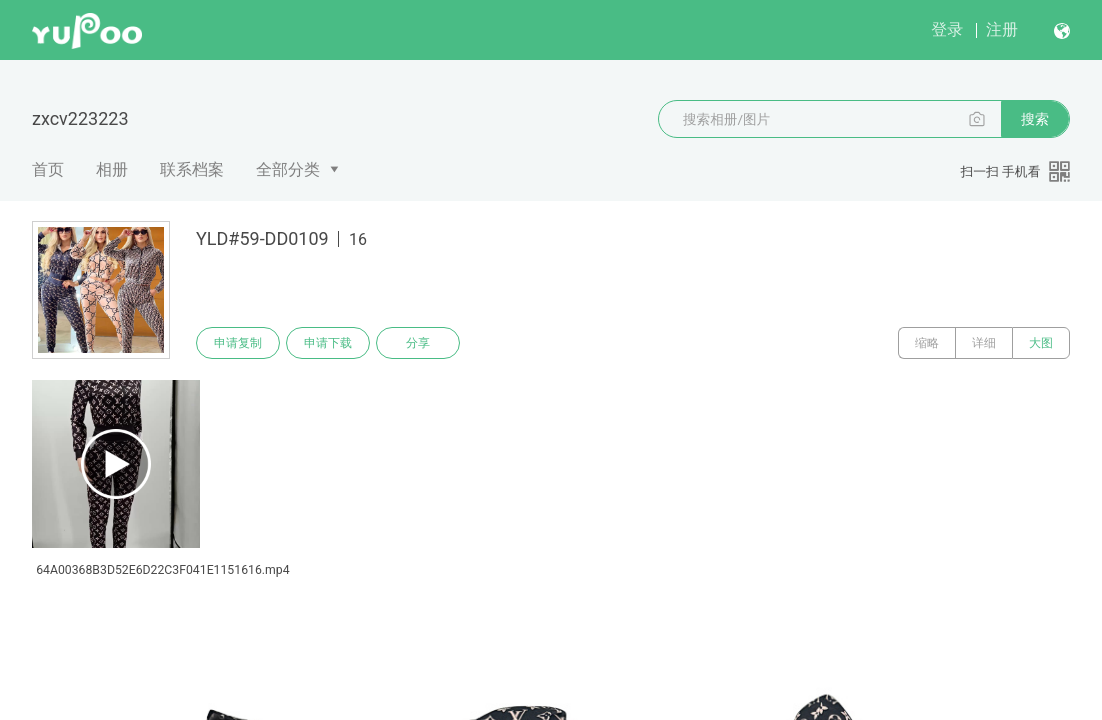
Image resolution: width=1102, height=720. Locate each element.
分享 (418, 343)
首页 (48, 169)
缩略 (927, 343)
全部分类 (288, 169)
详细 (984, 343)
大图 (1041, 343)
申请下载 (328, 343)
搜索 (1035, 119)
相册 (112, 169)
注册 (1002, 29)
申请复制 (238, 343)
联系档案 (192, 169)
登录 (947, 29)
